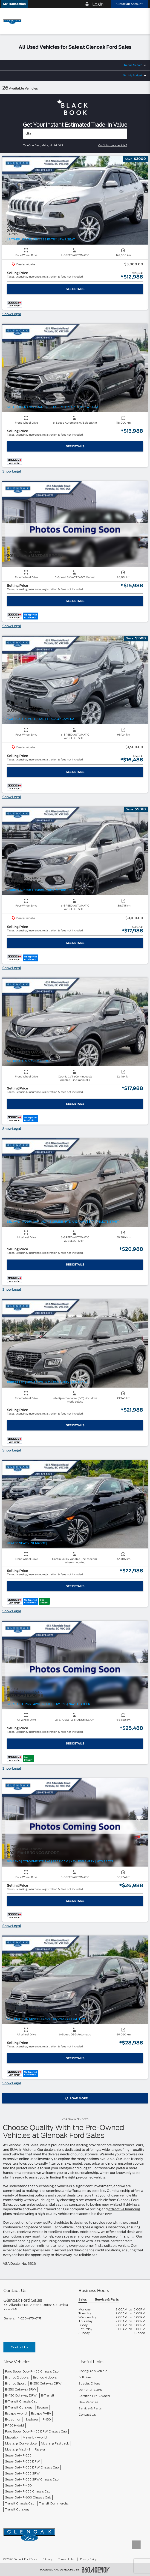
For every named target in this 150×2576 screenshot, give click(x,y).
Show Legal (11, 314)
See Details (75, 289)
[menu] (141, 21)
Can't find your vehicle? (112, 145)
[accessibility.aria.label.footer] (96, 2570)
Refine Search (133, 65)
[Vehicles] (75, 134)
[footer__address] (37, 2307)
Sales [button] (82, 2299)
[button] (14, 4)
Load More (76, 2098)
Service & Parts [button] (107, 2299)
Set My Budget (132, 75)
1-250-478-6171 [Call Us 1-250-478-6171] (29, 2318)
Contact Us (19, 2347)
